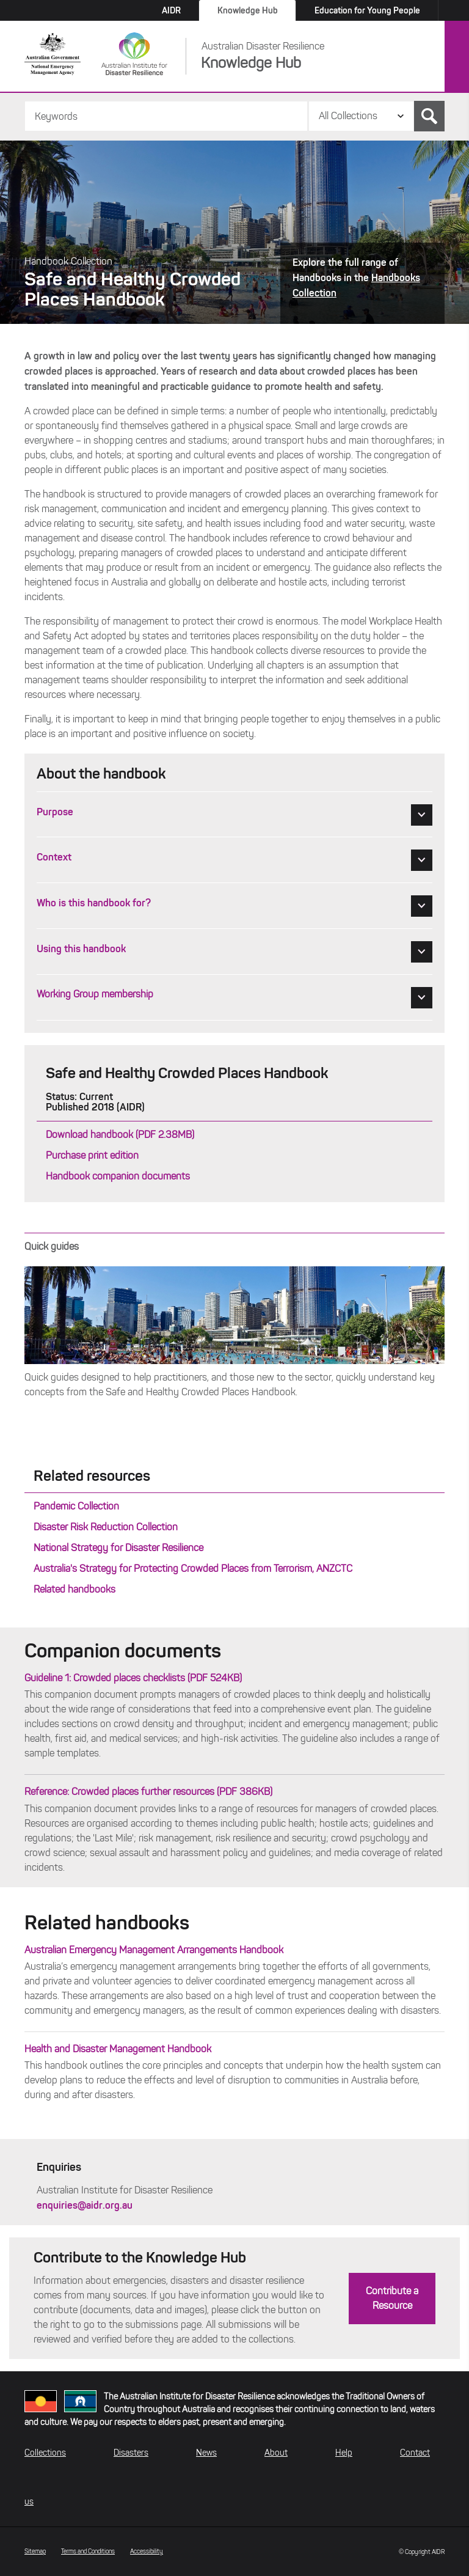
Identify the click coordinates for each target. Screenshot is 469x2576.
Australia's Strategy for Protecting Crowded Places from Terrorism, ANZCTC (193, 1568)
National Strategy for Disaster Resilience (118, 1548)
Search (429, 116)
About (276, 2453)
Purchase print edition (92, 1155)
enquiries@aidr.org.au (85, 2205)
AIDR (171, 10)
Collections (45, 2453)
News (206, 2453)
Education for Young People (367, 10)
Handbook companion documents (118, 1176)
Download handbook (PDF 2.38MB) (120, 1134)
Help (343, 2453)
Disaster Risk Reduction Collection (106, 1527)
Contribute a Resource (392, 2298)
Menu (457, 57)
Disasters (131, 2453)
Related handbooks (74, 1589)
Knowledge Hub (247, 10)
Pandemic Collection (76, 1506)
